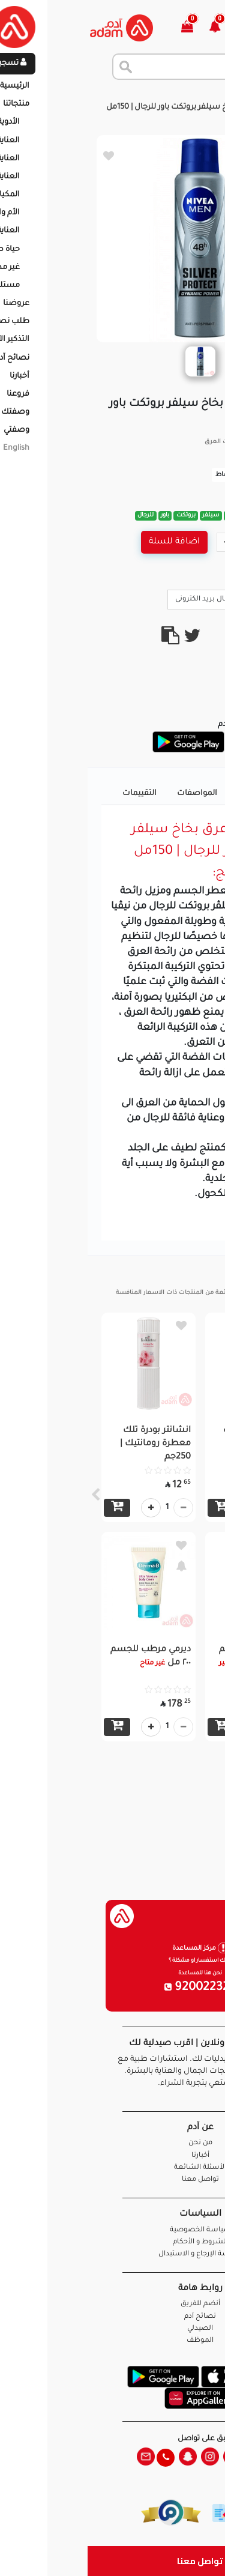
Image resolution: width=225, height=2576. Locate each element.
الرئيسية (200, 95)
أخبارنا (113, 2156)
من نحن (113, 2143)
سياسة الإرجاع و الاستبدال (113, 2254)
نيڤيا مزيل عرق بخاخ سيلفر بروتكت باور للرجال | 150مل (111, 107)
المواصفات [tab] (109, 794)
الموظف (112, 2341)
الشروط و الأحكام (112, 2242)
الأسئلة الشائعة (112, 2168)
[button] (134, 27)
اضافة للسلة (86, 542)
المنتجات (156, 95)
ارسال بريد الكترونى (123, 598)
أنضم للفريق (113, 2304)
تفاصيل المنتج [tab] (175, 794)
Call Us (190, 598)
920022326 (113, 1988)
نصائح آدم (112, 2317)
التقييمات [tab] (52, 794)
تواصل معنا (112, 2561)
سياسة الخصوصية (112, 2230)
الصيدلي (112, 2329)
